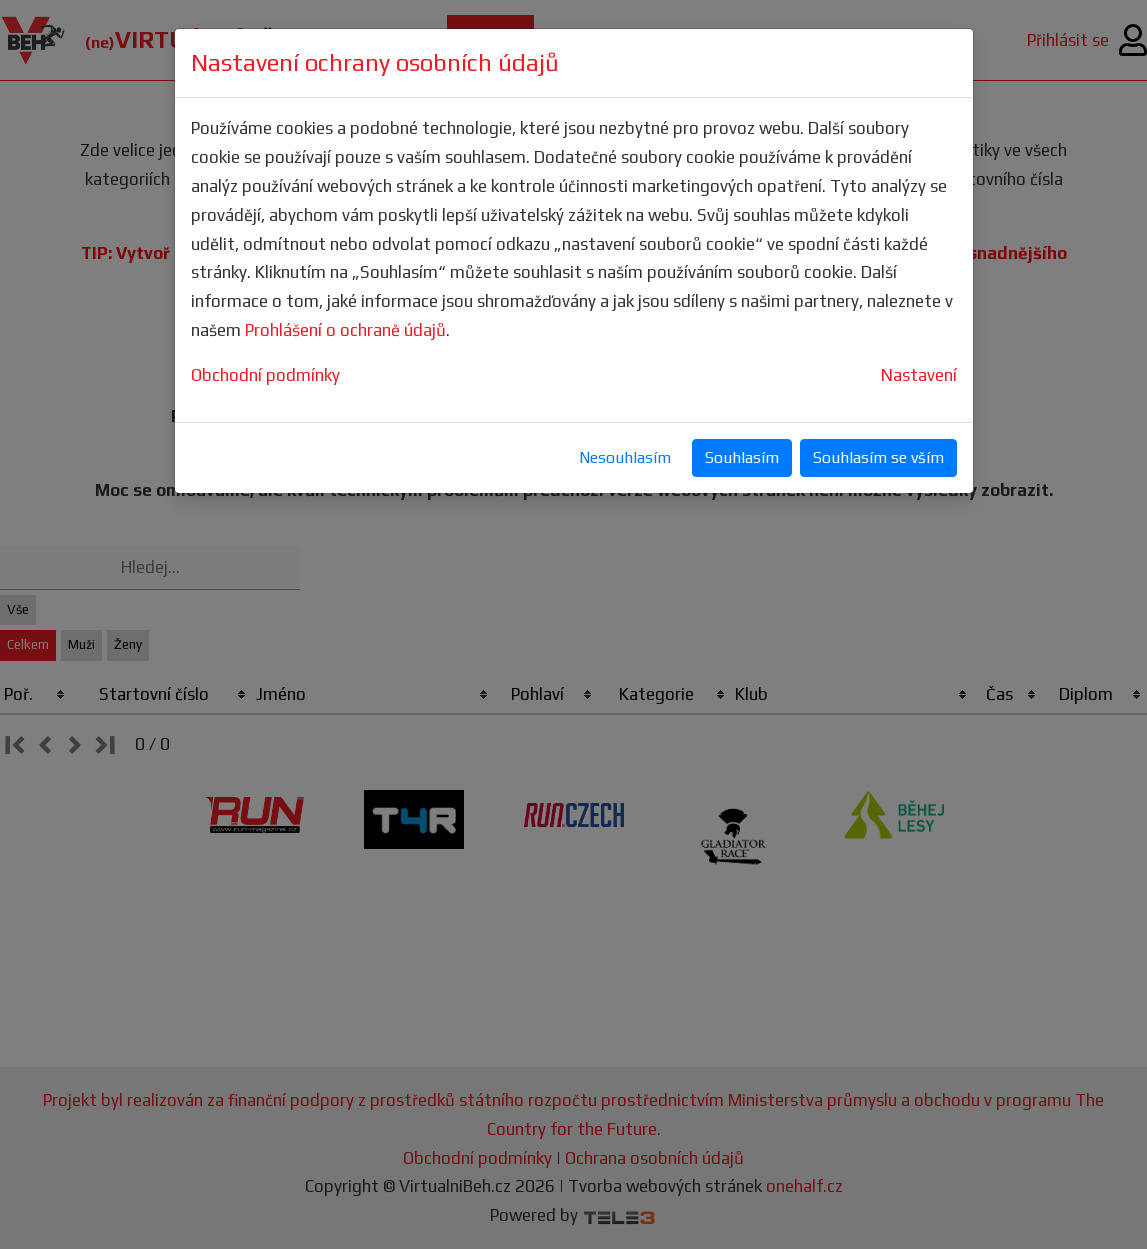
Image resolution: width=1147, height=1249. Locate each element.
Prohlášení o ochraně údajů (345, 330)
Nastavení (919, 375)
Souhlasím (742, 457)
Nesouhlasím (625, 457)
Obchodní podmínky (265, 375)
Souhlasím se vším (878, 457)
